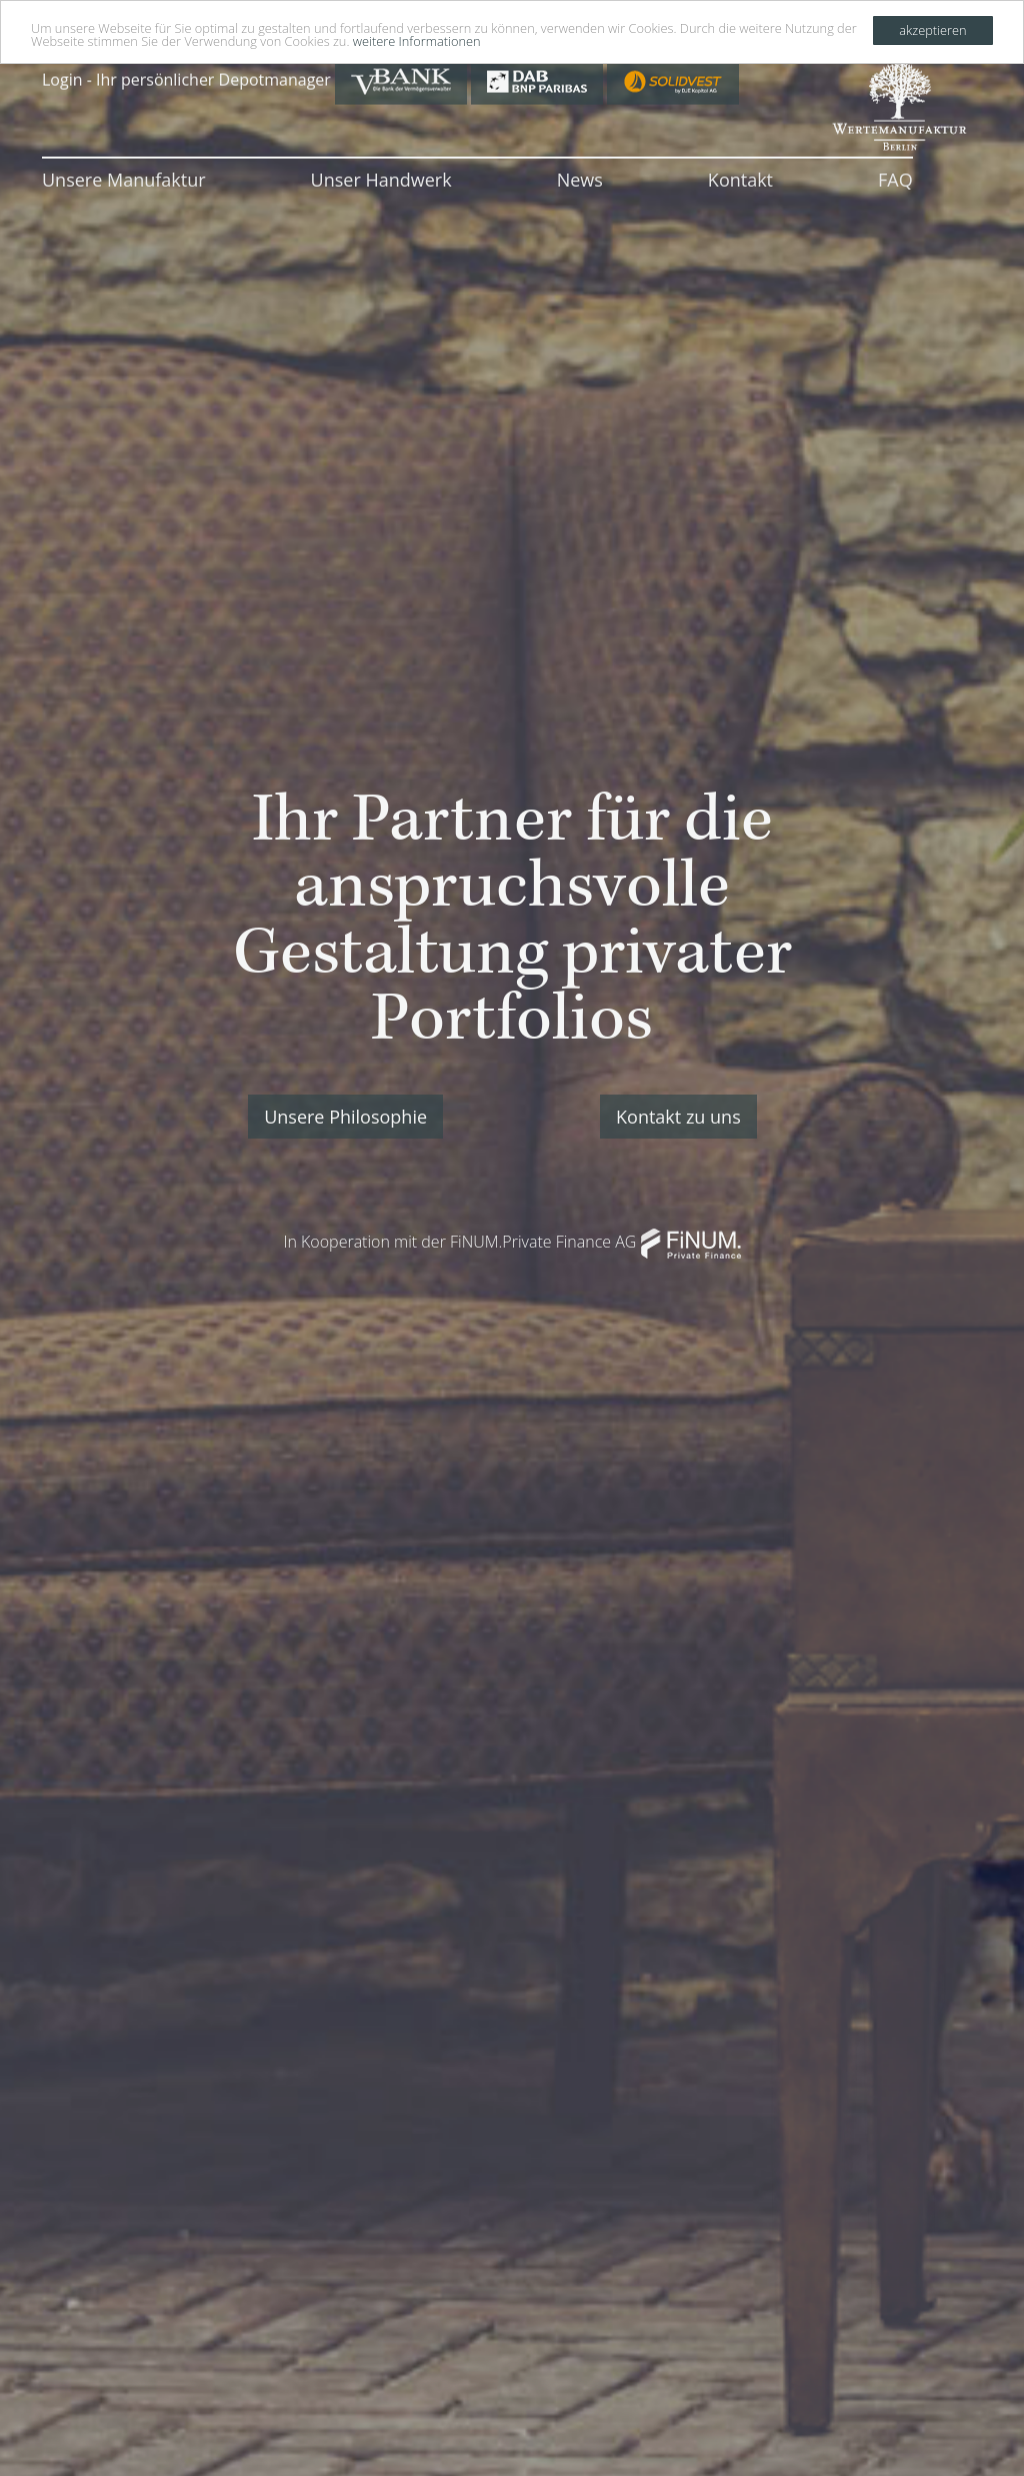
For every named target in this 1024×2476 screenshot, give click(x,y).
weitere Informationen (417, 40)
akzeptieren (932, 29)
